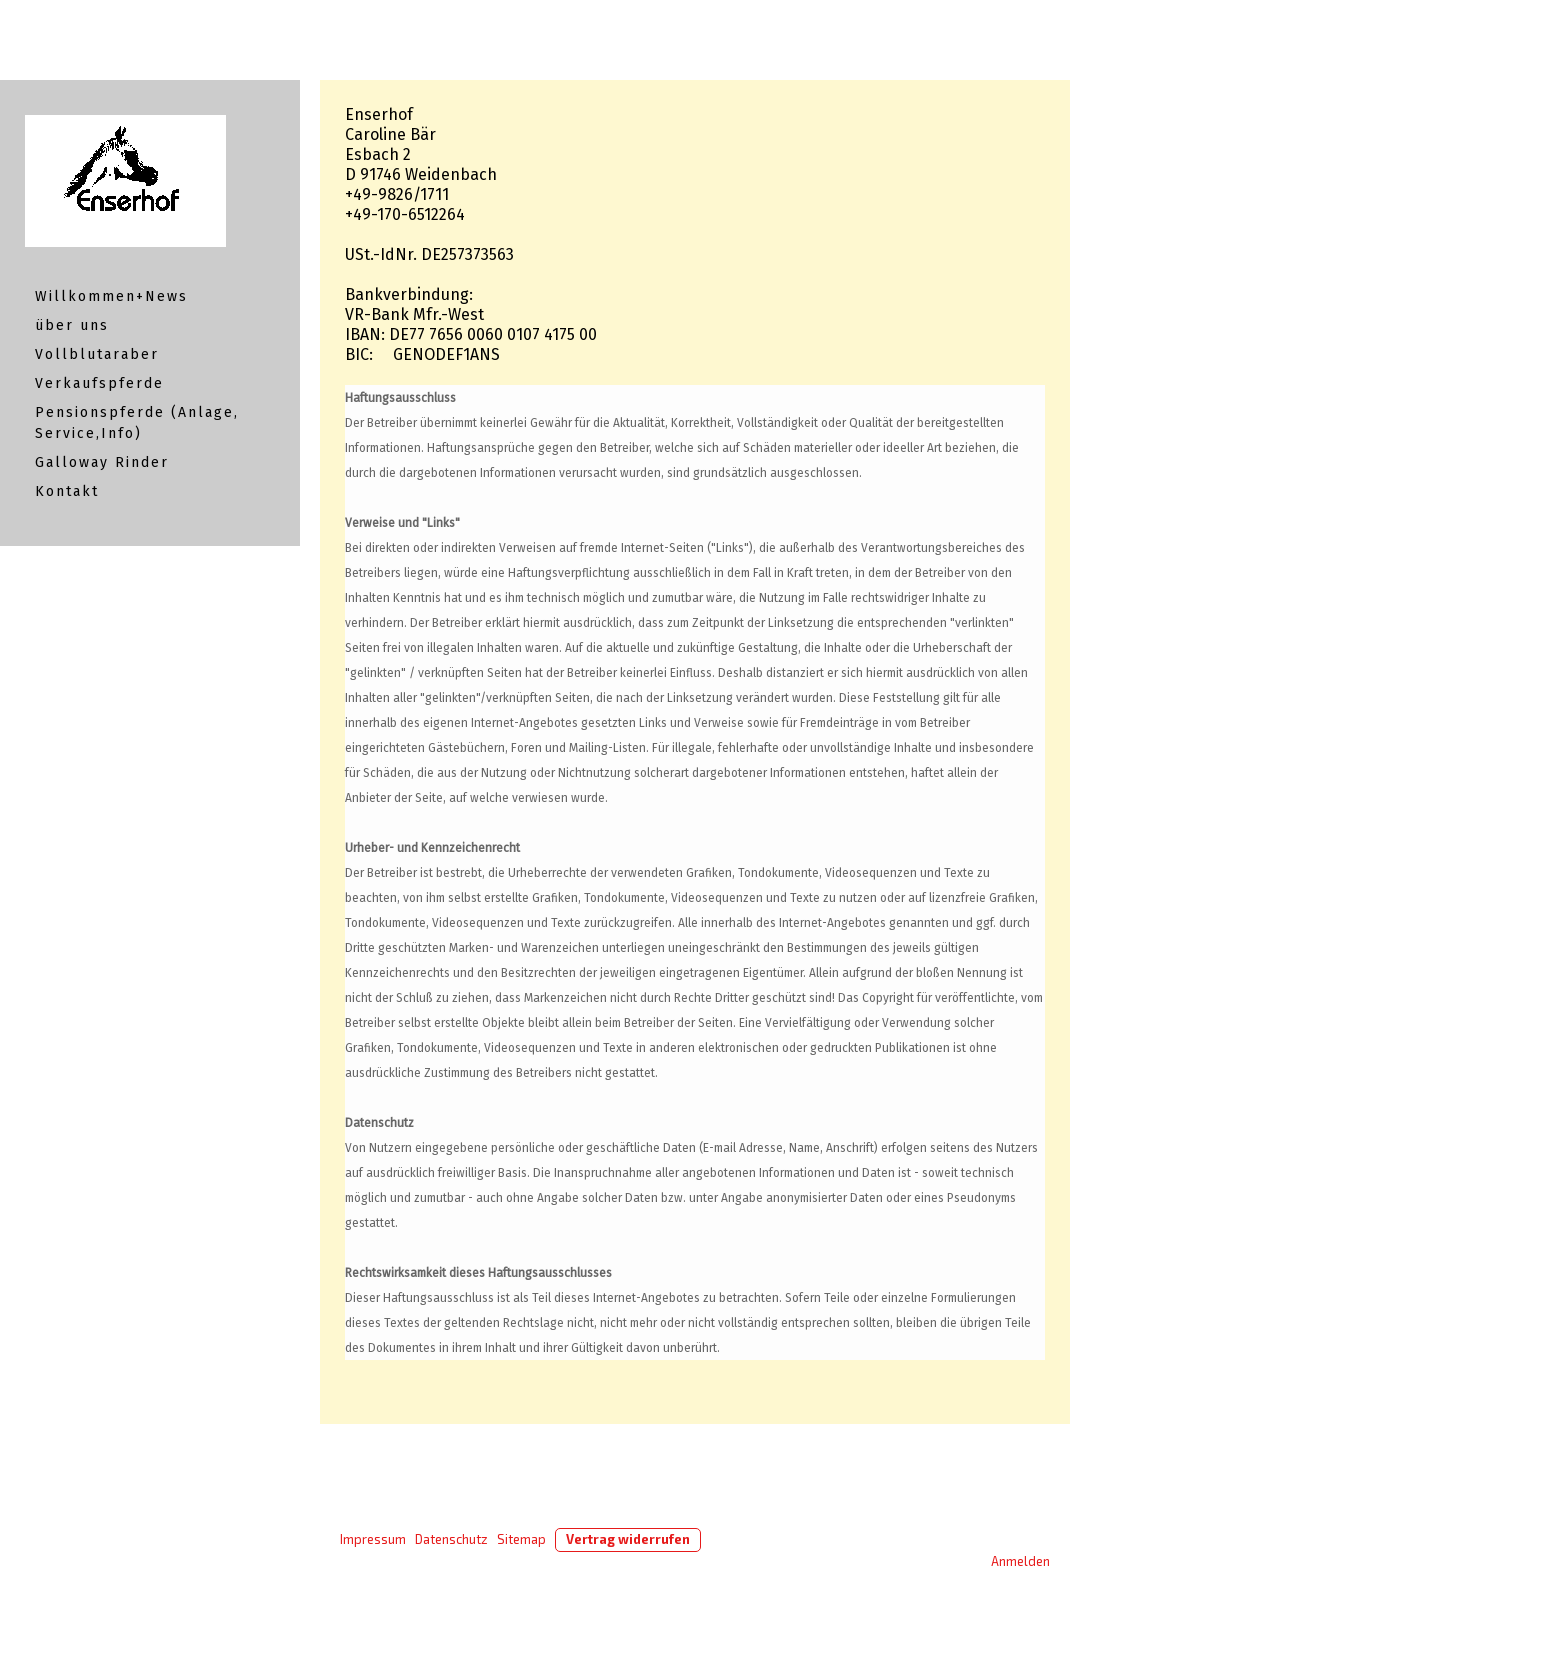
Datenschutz (451, 1539)
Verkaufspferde (99, 383)
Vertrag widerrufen (628, 1539)
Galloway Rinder (102, 462)
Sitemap (521, 1539)
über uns (72, 325)
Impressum (373, 1539)
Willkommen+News (111, 296)
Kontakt (67, 491)
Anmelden (1020, 1561)
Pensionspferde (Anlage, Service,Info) (137, 423)
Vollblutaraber (97, 354)
